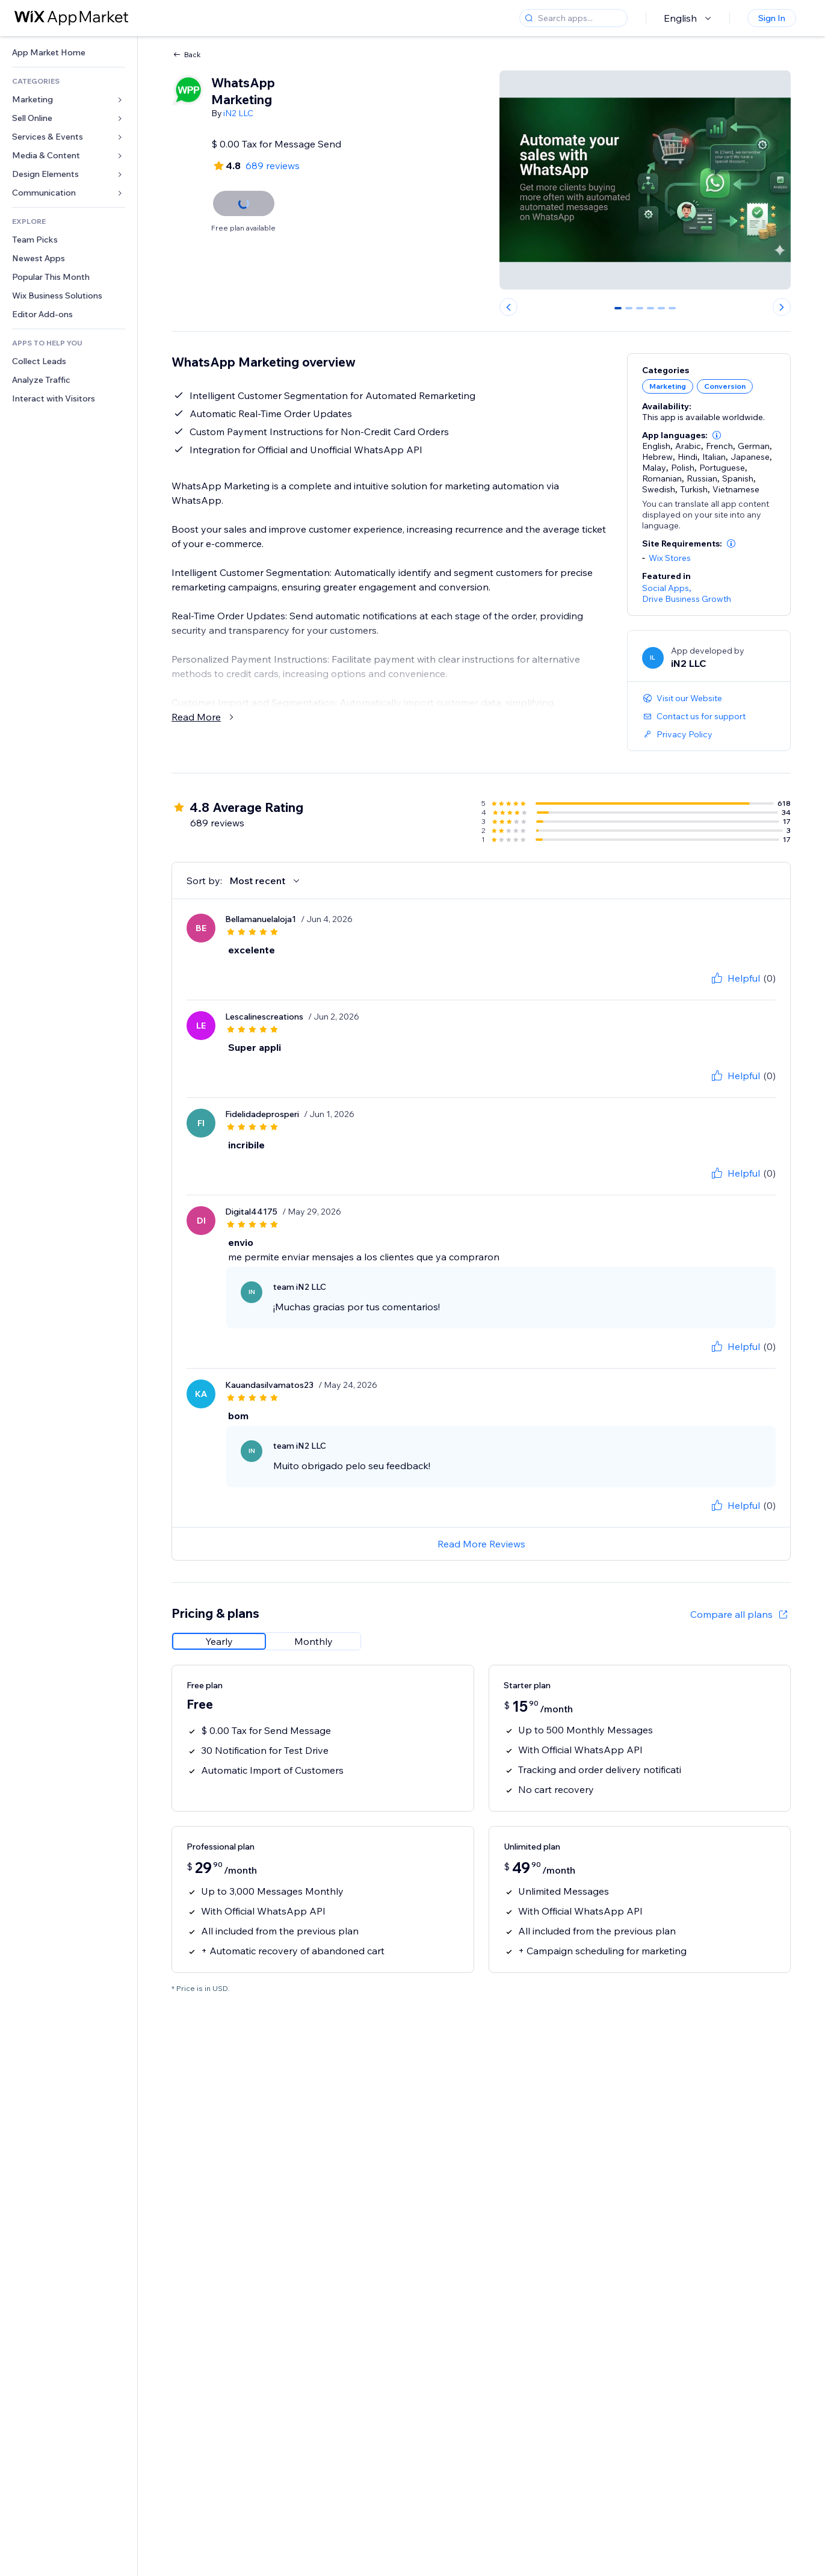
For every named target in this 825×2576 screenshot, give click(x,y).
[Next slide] (782, 307)
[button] (716, 435)
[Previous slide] (508, 307)
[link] (68, 52)
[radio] (219, 1641)
